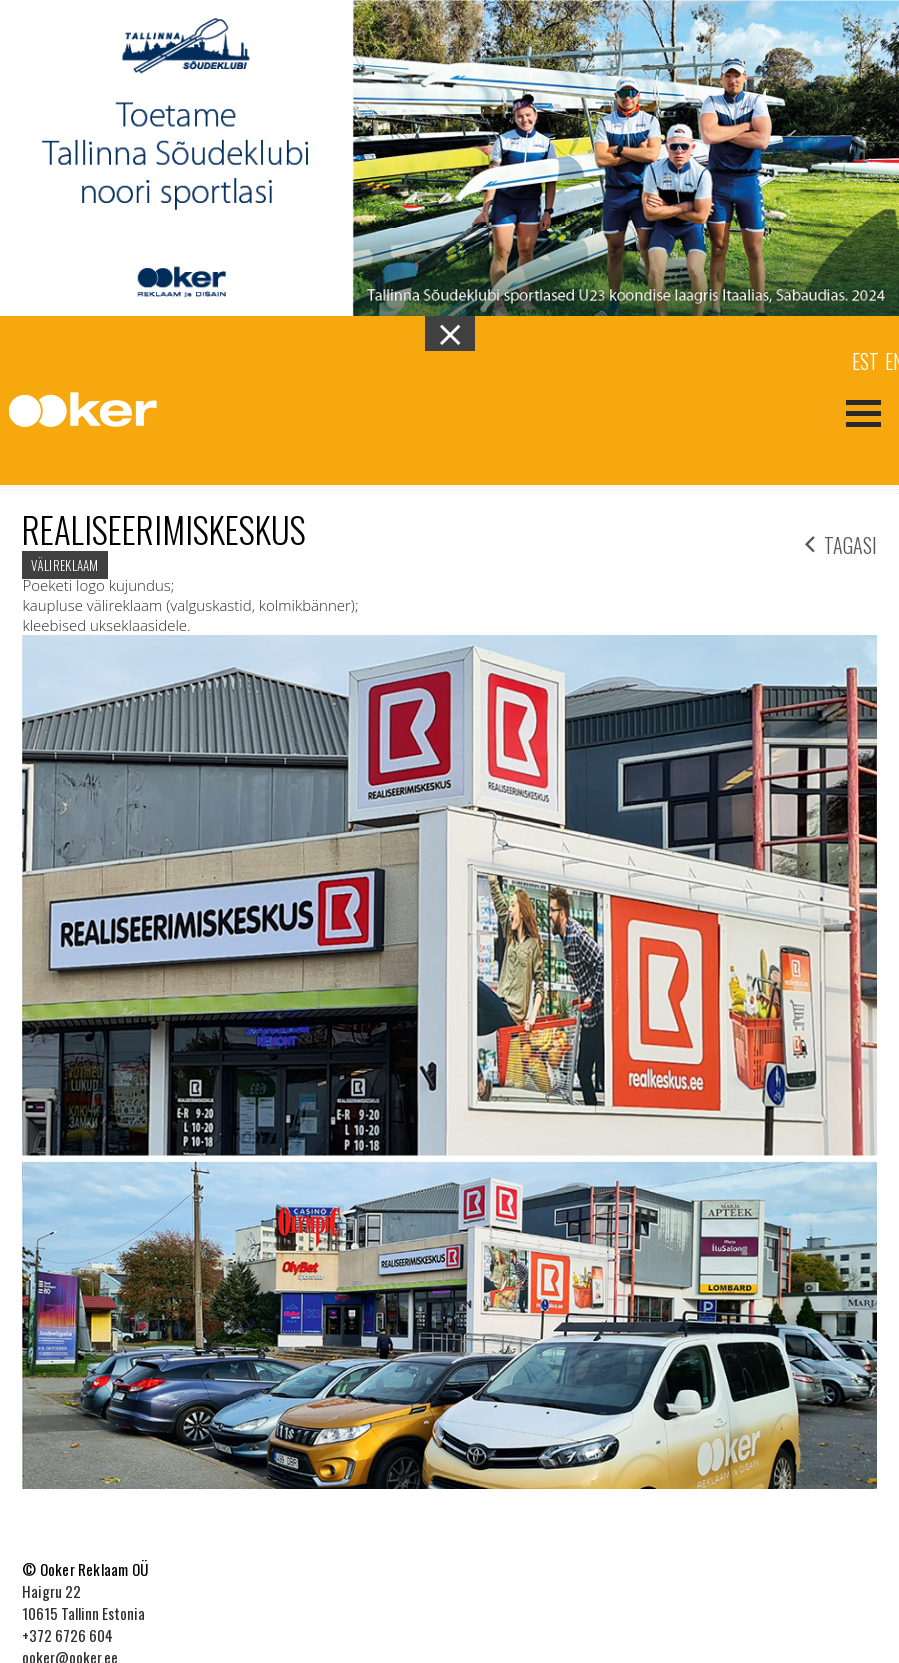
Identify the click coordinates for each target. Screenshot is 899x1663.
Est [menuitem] (865, 361)
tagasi (841, 542)
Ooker (98, 411)
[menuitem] (865, 359)
